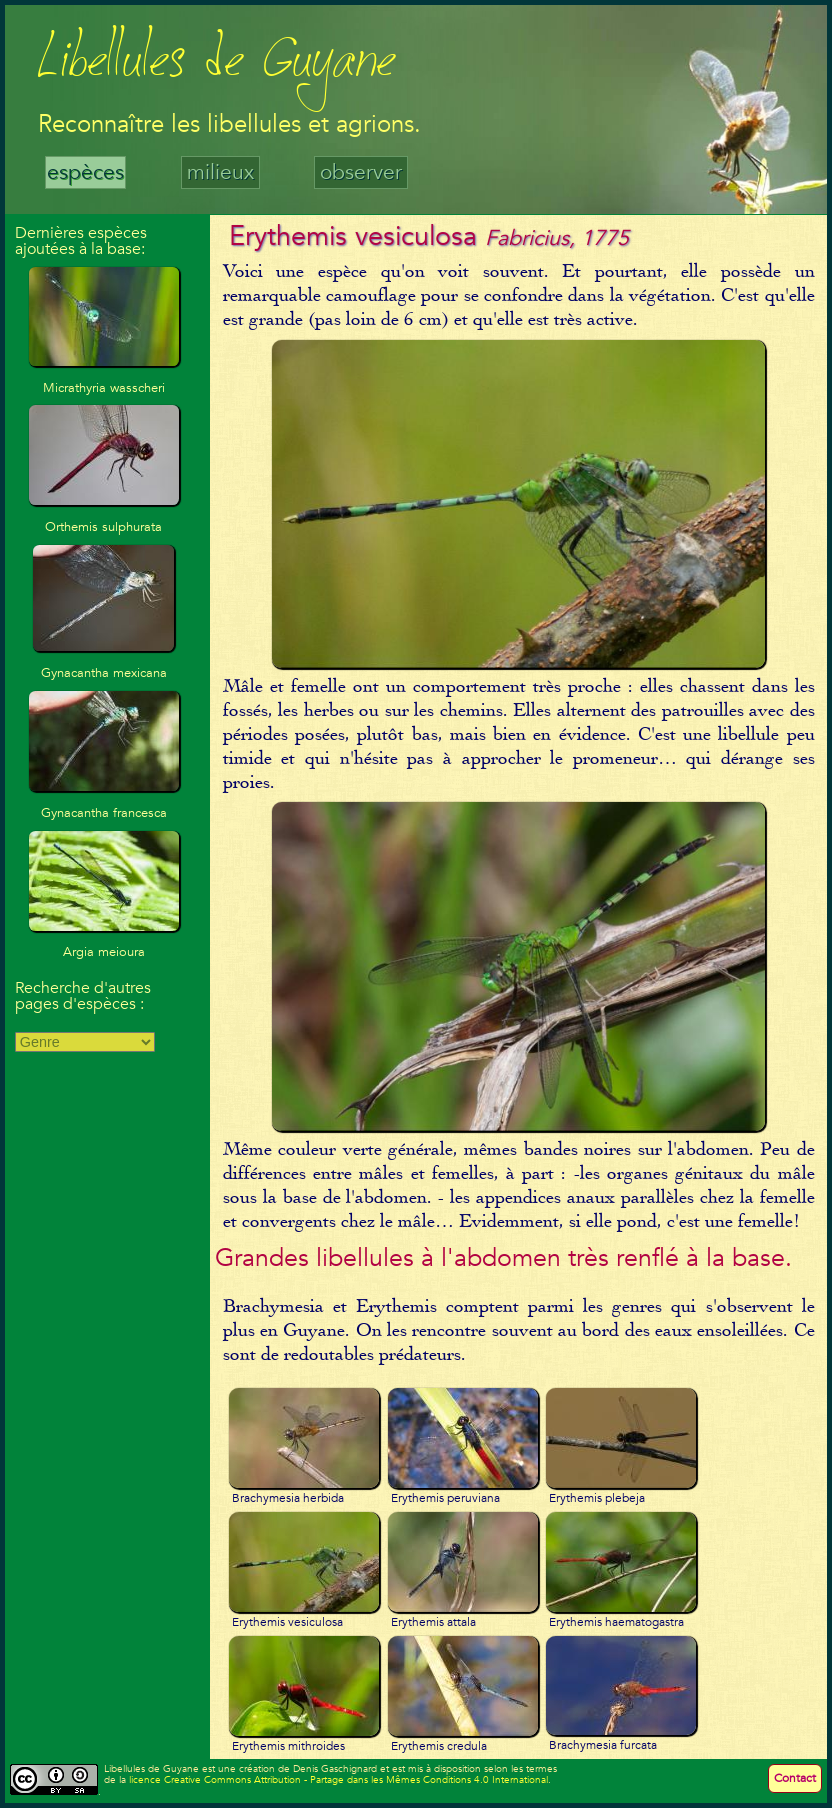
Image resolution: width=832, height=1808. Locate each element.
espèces (85, 172)
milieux (220, 172)
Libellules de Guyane (216, 64)
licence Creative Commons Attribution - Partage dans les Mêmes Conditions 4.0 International (338, 1780)
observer (361, 172)
